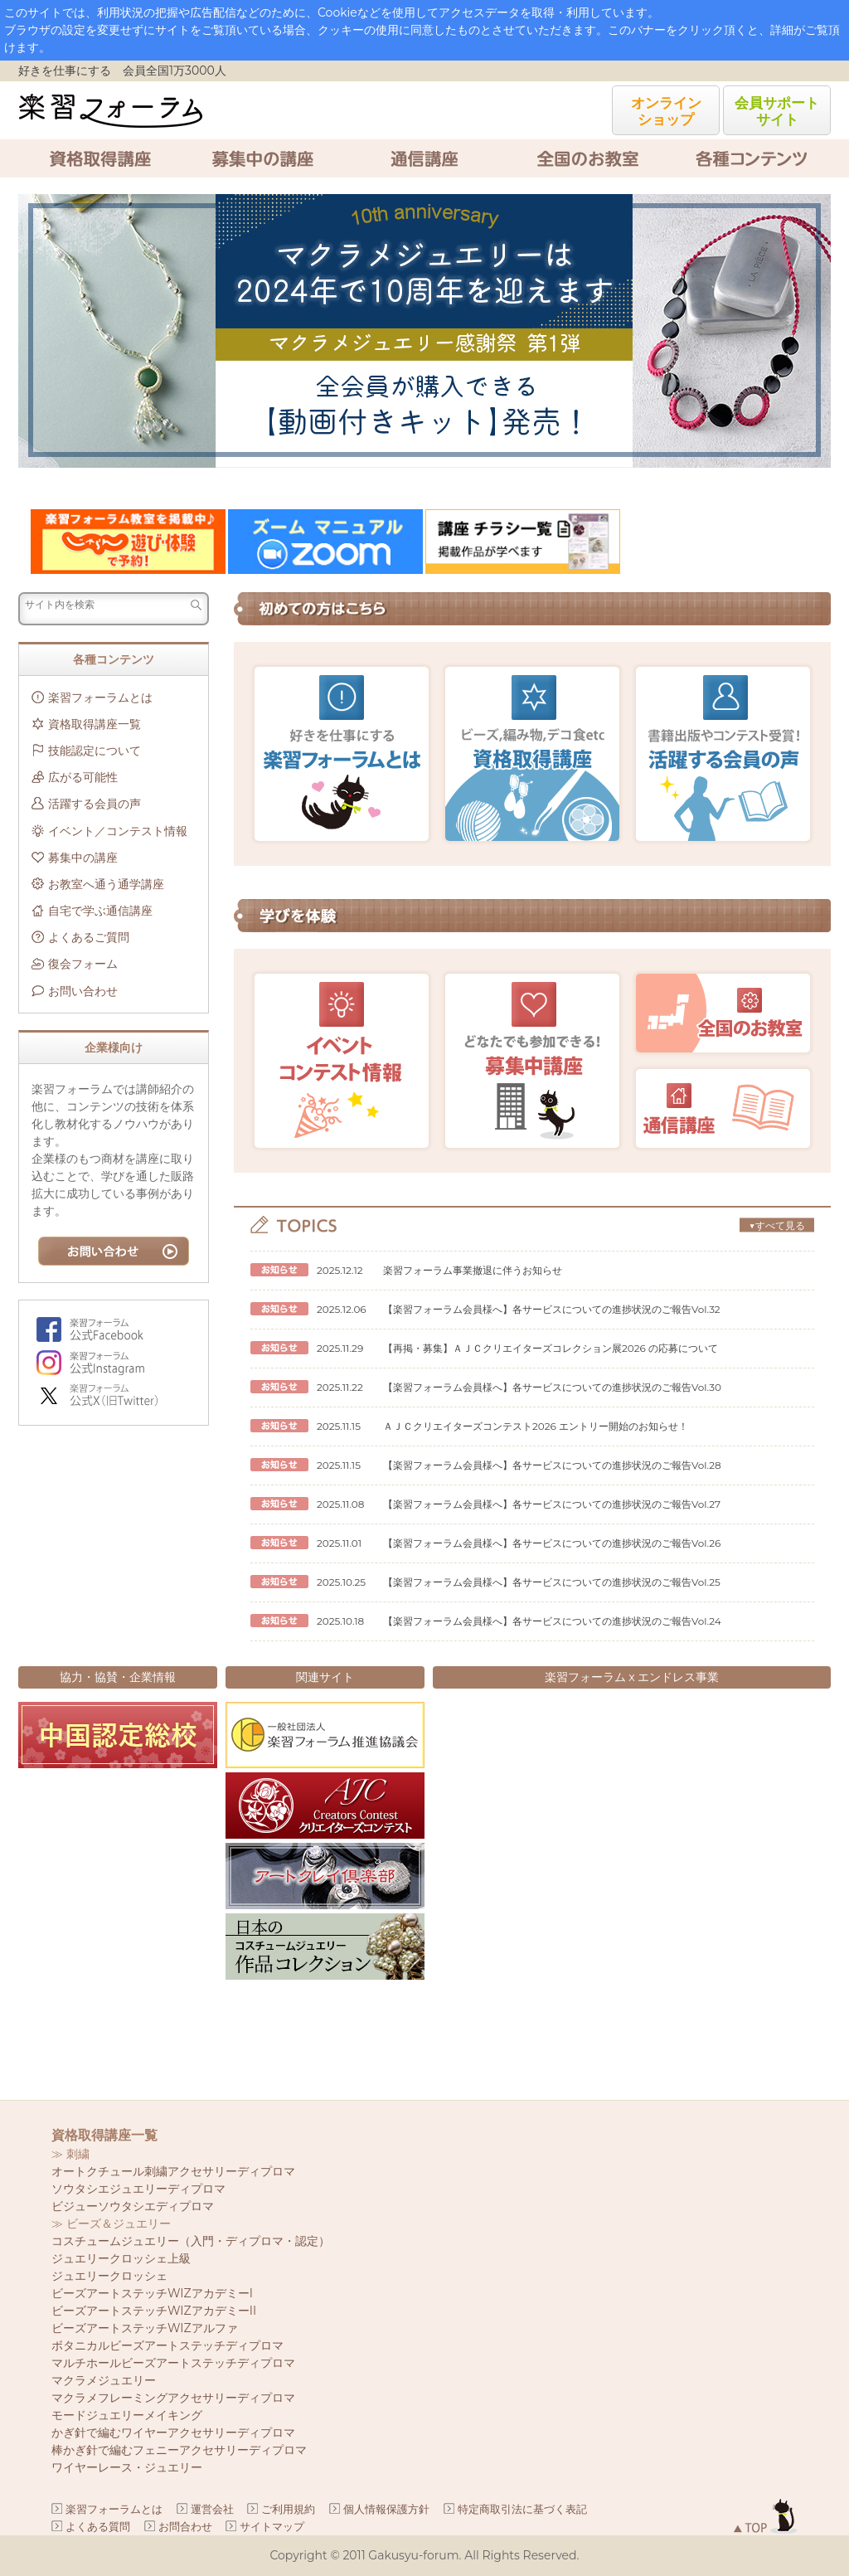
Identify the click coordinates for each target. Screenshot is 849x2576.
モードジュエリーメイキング (126, 2415)
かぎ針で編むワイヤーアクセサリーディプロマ (173, 2432)
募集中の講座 (262, 158)
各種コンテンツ (749, 158)
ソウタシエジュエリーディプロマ (138, 2188)
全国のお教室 (587, 158)
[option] (424, 331)
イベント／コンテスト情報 (117, 831)
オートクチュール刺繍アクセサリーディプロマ (173, 2171)
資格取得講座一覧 (94, 724)
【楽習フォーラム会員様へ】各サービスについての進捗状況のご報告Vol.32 (551, 1309)
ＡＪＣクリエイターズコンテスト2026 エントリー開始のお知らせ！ (535, 1426)
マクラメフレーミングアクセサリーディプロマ (173, 2397)
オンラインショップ (666, 111)
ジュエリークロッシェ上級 (121, 2258)
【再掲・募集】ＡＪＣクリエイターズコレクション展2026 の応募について (550, 1348)
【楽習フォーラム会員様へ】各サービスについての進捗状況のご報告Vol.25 (551, 1582)
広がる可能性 (83, 777)
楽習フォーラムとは (100, 697)
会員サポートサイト (777, 111)
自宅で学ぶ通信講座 (100, 910)
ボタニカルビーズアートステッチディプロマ (167, 2345)
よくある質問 (97, 2526)
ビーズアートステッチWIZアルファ (144, 2328)
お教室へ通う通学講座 (106, 884)
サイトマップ (272, 2526)
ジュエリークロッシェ (109, 2275)
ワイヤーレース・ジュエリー (126, 2467)
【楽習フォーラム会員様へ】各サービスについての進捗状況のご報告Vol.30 (552, 1387)
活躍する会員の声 (94, 803)
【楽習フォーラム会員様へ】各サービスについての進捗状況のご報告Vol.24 (552, 1621)
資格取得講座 (99, 158)
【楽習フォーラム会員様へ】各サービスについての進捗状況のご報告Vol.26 (551, 1543)
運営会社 (212, 2508)
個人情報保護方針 (386, 2508)
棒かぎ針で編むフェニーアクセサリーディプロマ (179, 2449)
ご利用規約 (288, 2508)
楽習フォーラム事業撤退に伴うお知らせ (472, 1270)
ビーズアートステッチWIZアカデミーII (153, 2310)
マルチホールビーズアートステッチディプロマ (173, 2362)
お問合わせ (185, 2526)
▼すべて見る (776, 1225)
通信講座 (424, 158)
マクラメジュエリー (103, 2380)
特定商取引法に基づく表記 (522, 2508)
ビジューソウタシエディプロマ (132, 2206)
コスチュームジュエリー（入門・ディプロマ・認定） (190, 2240)
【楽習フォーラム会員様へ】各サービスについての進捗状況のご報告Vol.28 (552, 1465)
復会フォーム (83, 963)
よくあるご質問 (88, 937)
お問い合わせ (83, 991)
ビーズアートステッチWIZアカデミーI (152, 2293)
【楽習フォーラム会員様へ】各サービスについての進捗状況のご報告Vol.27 (551, 1504)
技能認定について (94, 750)
